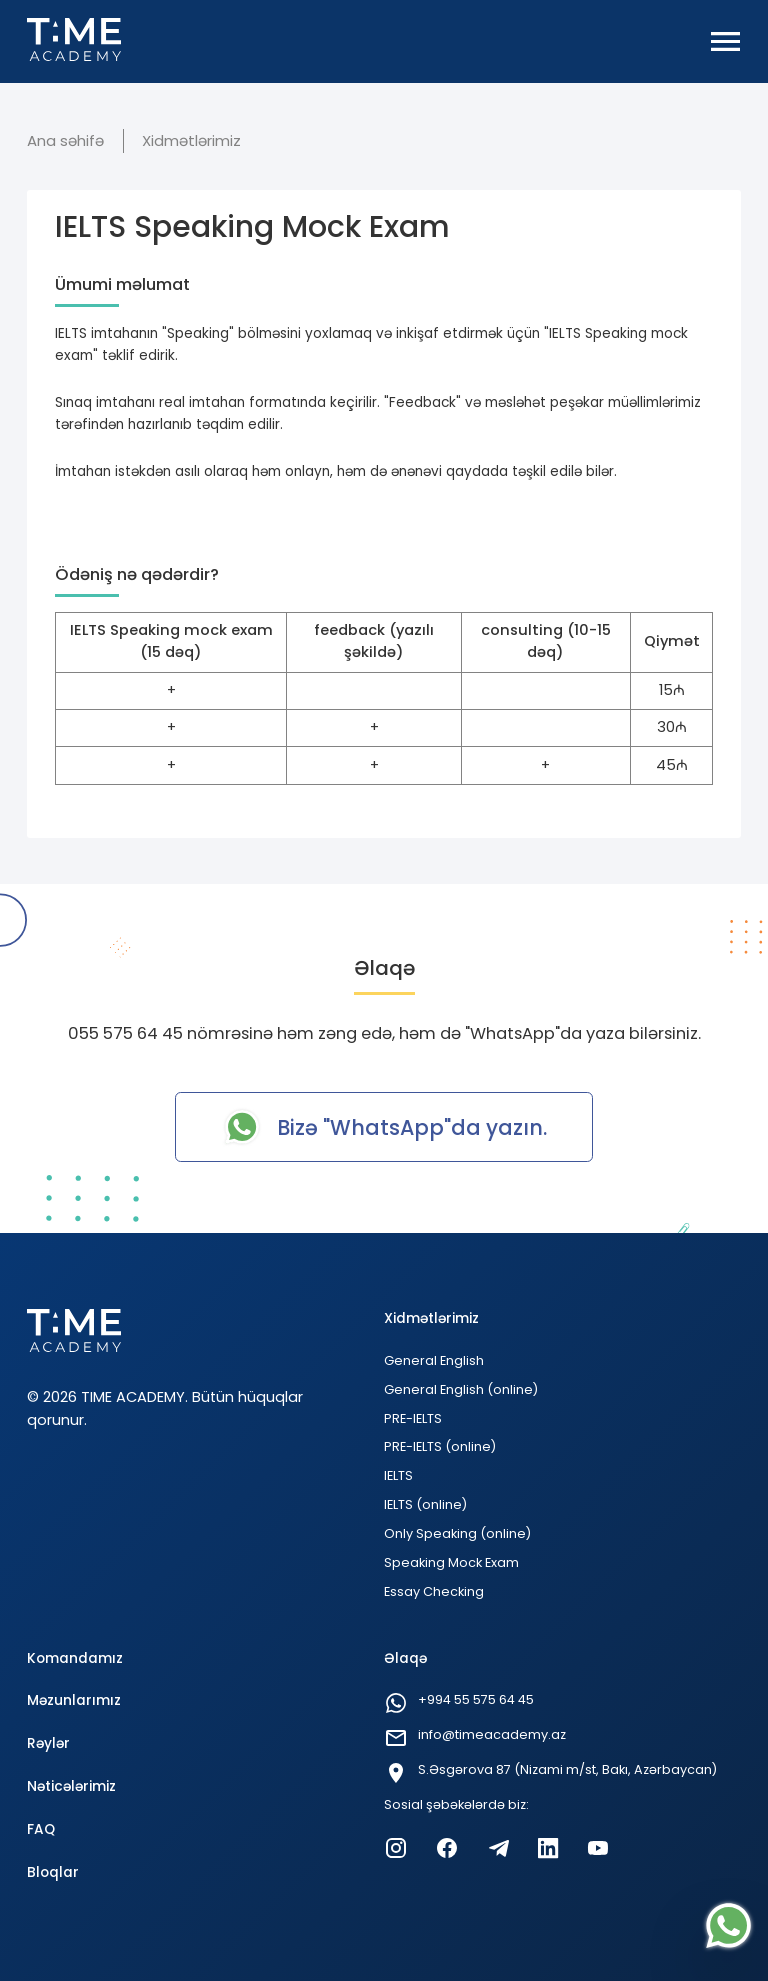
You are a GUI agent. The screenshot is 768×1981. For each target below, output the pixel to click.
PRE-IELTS (413, 1418)
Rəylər (48, 1743)
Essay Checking (434, 1591)
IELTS (398, 1475)
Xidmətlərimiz (191, 140)
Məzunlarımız (74, 1700)
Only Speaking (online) (457, 1533)
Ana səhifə (65, 140)
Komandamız (75, 1658)
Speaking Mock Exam (451, 1562)
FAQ (41, 1829)
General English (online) (461, 1389)
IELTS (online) (425, 1504)
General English (434, 1360)
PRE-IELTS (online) (440, 1446)
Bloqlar (53, 1872)
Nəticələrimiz (71, 1786)
